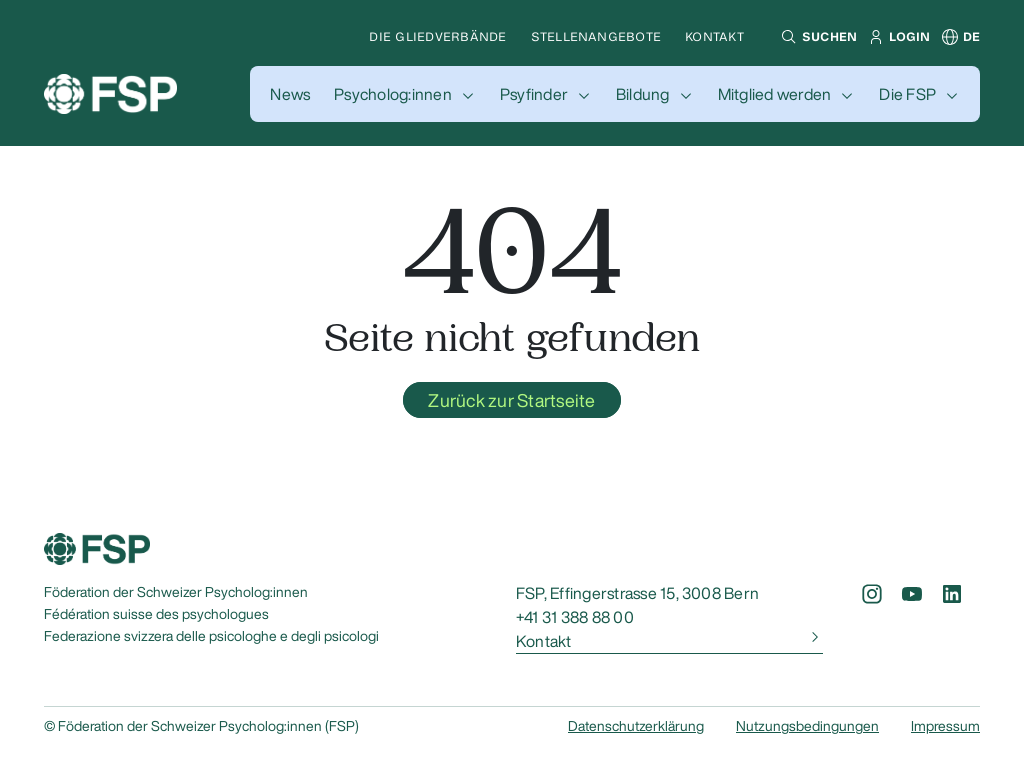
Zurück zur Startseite (511, 400)
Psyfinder (534, 94)
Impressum (945, 726)
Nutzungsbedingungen (807, 726)
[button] (816, 37)
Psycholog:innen (393, 94)
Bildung (643, 94)
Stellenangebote (596, 36)
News (290, 94)
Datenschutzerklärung (636, 726)
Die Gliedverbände (437, 36)
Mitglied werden (775, 94)
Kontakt (714, 36)
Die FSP (907, 94)
